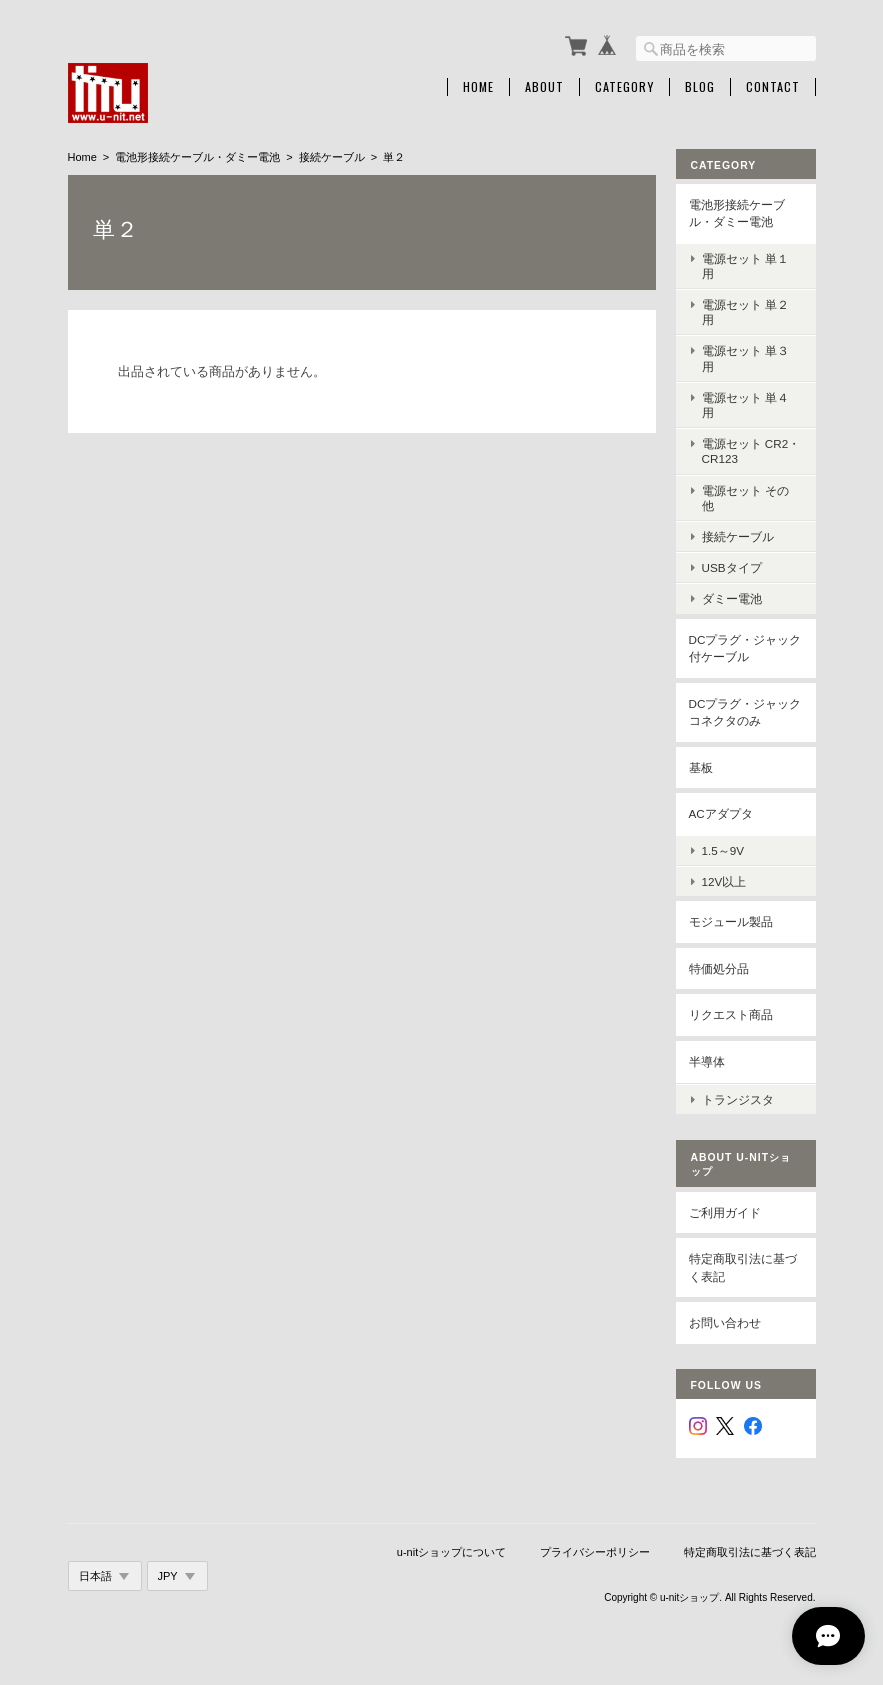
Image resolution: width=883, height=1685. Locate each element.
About (544, 87)
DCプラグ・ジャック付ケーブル (745, 648)
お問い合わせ (725, 1322)
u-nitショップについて (451, 1552)
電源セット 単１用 (745, 266)
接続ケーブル (332, 157)
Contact (773, 87)
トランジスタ (738, 1099)
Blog (700, 87)
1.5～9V (723, 850)
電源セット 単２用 (745, 312)
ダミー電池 (732, 598)
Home (478, 87)
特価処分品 (719, 968)
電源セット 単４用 (745, 405)
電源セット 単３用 (745, 358)
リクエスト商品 (731, 1014)
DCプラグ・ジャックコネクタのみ (745, 712)
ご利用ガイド (725, 1212)
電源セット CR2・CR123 (751, 451)
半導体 (707, 1061)
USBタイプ (732, 567)
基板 (701, 767)
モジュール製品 (731, 921)
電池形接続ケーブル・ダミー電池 (197, 157)
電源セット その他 (745, 498)
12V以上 (724, 881)
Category (624, 87)
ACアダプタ (721, 813)
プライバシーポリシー (595, 1552)
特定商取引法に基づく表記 (743, 1267)
